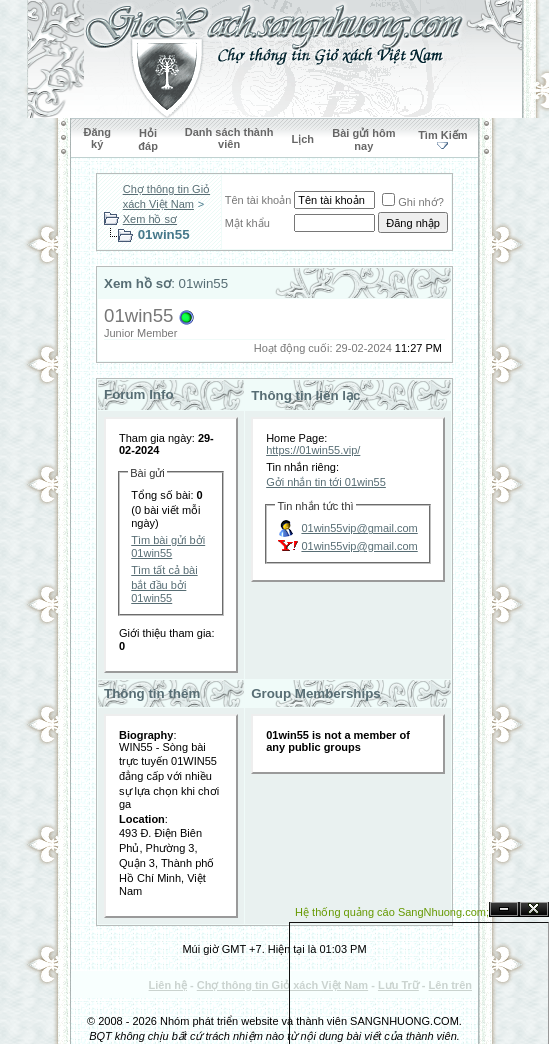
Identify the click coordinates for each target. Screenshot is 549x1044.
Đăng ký (97, 138)
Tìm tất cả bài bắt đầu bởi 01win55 (164, 584)
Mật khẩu (247, 223)
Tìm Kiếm (442, 135)
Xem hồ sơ (150, 219)
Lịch (302, 139)
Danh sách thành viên (229, 138)
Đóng (534, 909)
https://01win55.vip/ (313, 450)
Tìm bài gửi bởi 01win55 (168, 546)
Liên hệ (168, 985)
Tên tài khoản (258, 200)
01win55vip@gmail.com (359, 528)
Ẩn (504, 909)
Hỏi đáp (148, 139)
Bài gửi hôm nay (363, 139)
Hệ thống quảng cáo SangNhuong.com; (392, 912)
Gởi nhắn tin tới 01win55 (326, 482)
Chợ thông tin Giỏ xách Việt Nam (282, 985)
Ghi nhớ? (413, 202)
